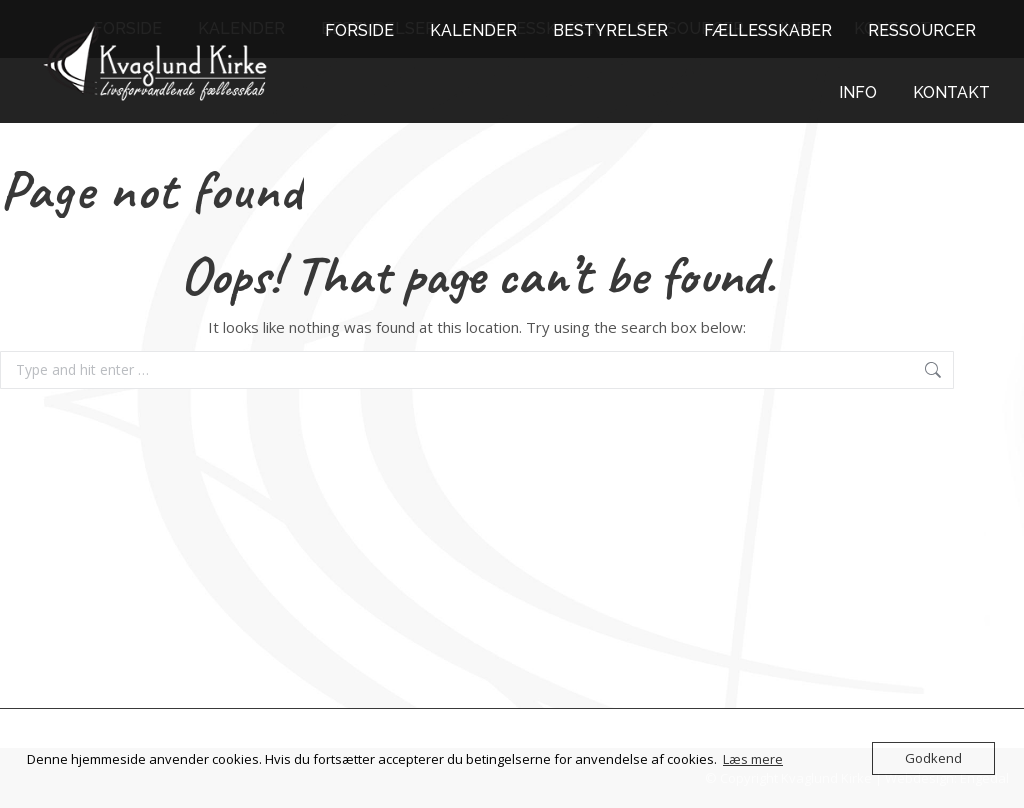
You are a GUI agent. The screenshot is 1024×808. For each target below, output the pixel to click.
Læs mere (753, 759)
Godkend (933, 758)
